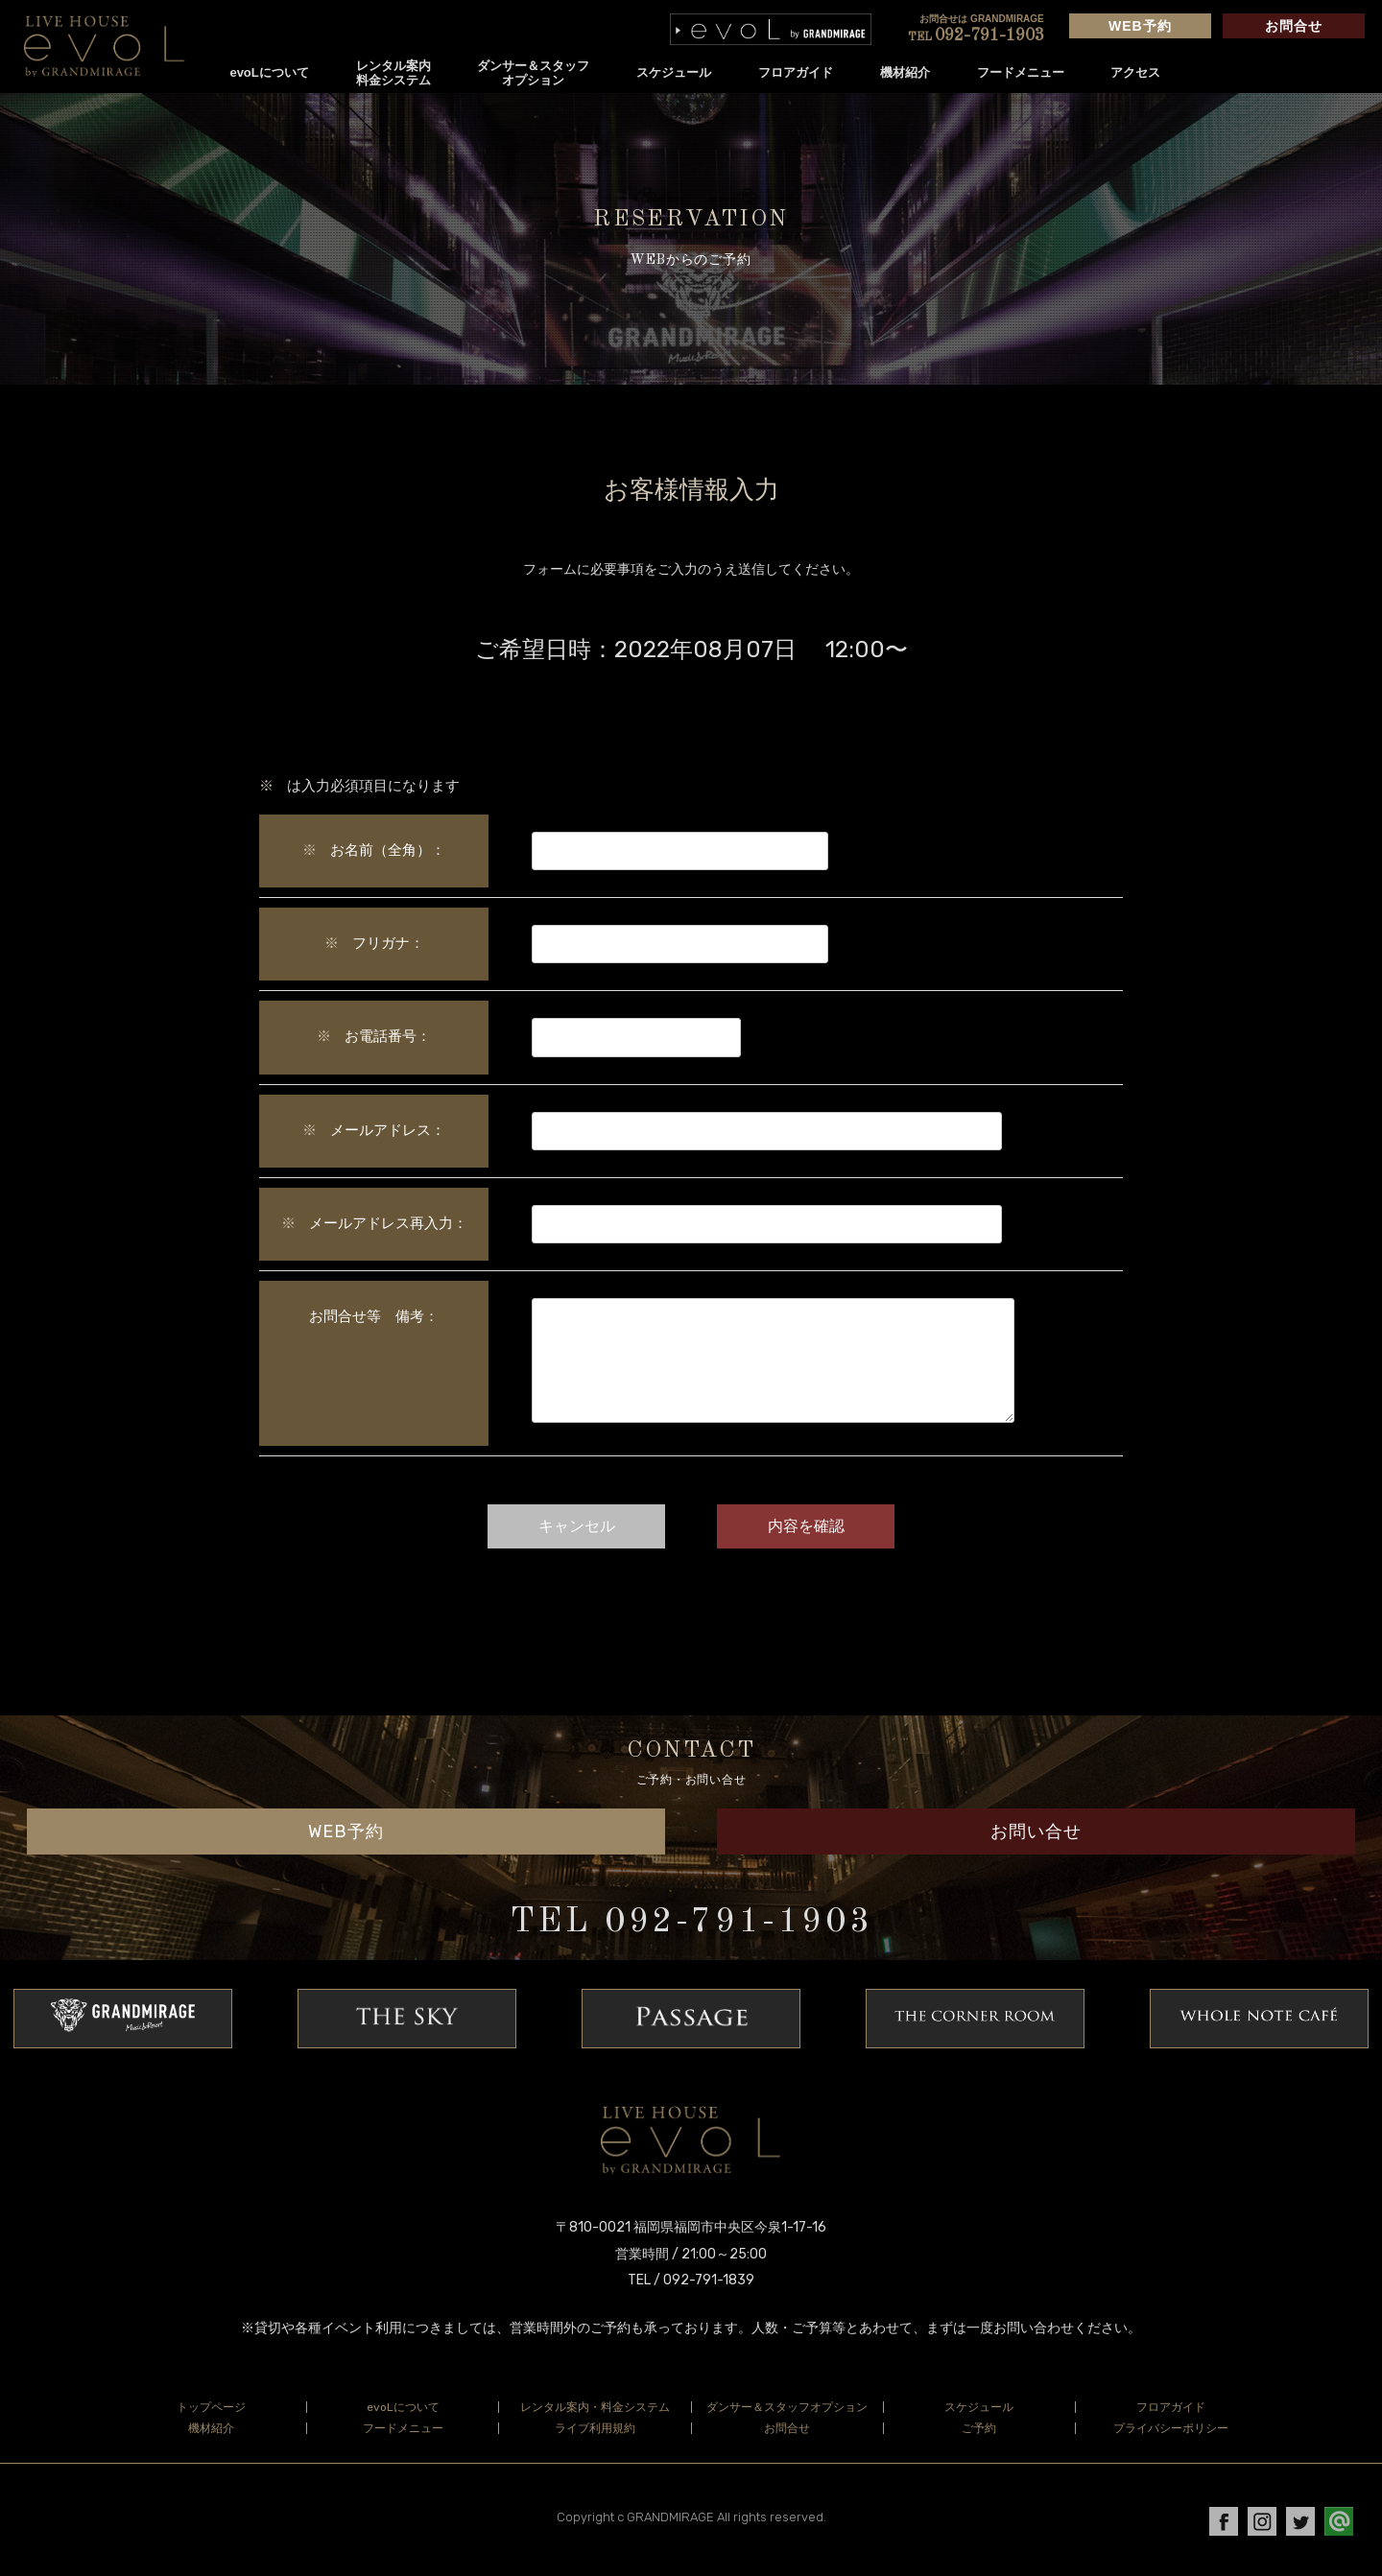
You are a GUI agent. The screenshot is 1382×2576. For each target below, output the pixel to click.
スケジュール (678, 72)
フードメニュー (1024, 72)
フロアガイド (799, 72)
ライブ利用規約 (595, 2433)
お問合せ (1292, 26)
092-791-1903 (974, 35)
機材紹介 (909, 72)
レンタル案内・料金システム (595, 2412)
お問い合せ (1036, 1836)
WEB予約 (1138, 26)
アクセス (1140, 72)
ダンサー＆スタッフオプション (538, 73)
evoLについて (273, 72)
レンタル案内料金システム (397, 73)
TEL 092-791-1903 (691, 1927)
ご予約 (979, 2433)
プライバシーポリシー (1170, 2433)
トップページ (211, 2412)
